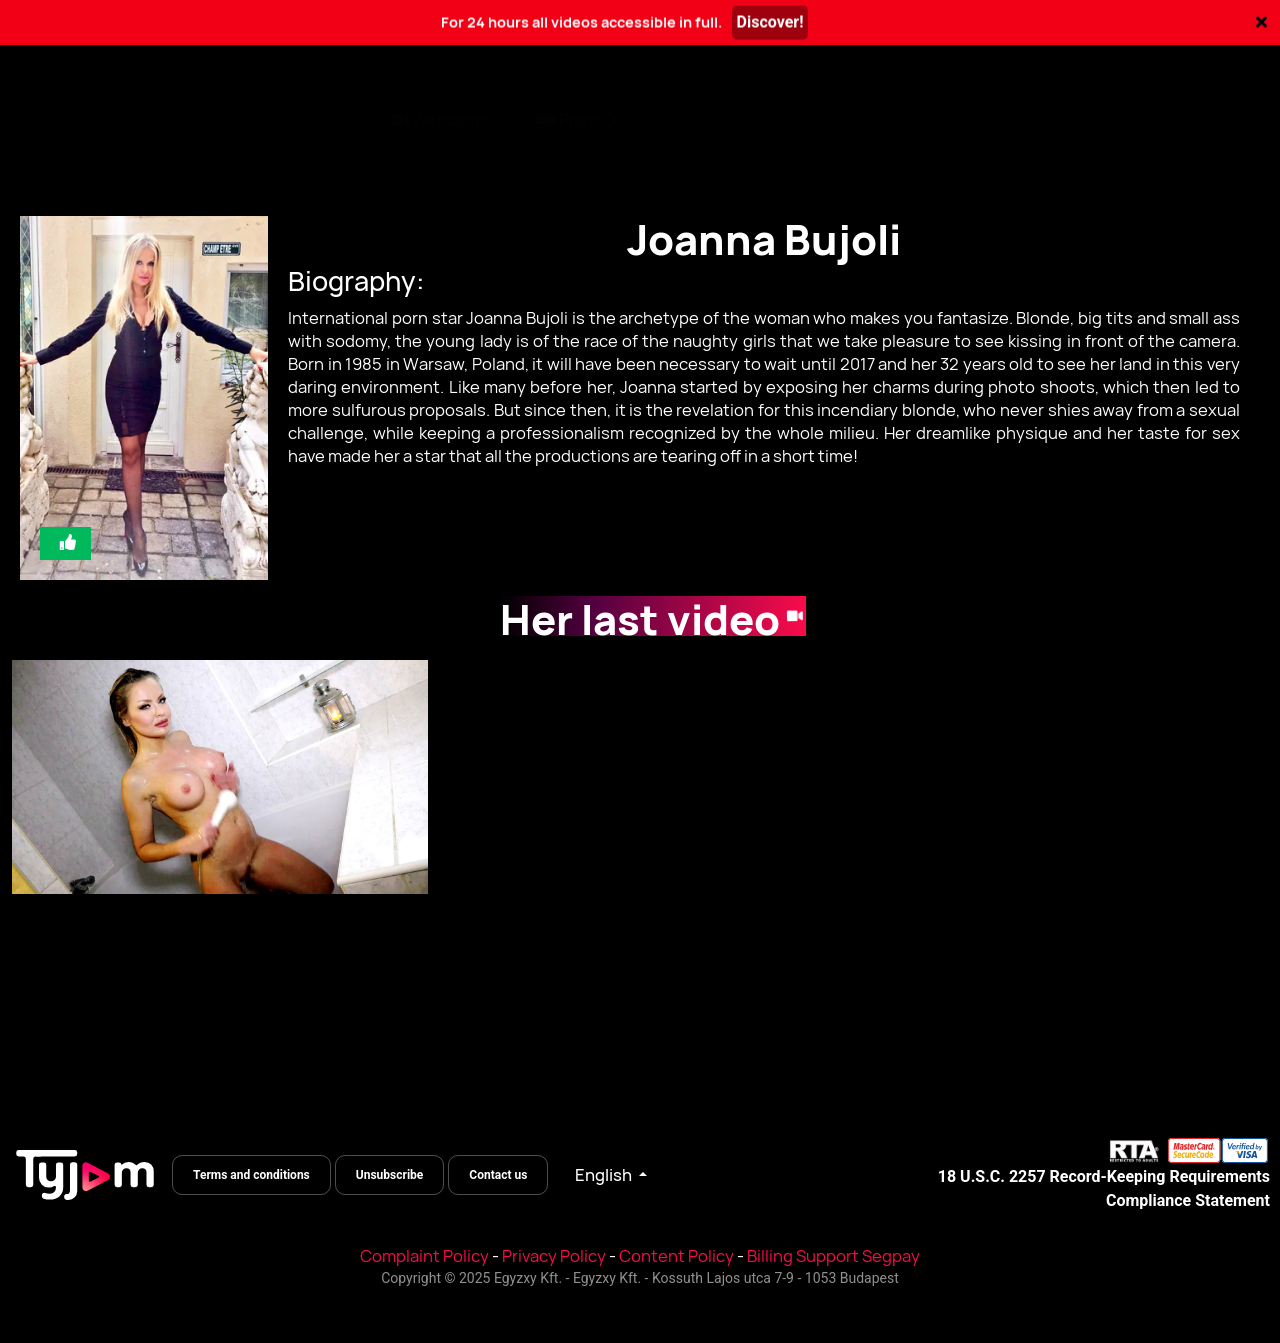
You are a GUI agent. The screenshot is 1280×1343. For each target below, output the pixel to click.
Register (1213, 119)
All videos (57, 119)
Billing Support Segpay (833, 1256)
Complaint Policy (424, 1256)
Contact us (498, 1175)
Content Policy (676, 1256)
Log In (1088, 119)
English (605, 1175)
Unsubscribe (390, 1175)
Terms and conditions (251, 1175)
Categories (180, 119)
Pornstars (305, 119)
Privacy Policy (554, 1256)
